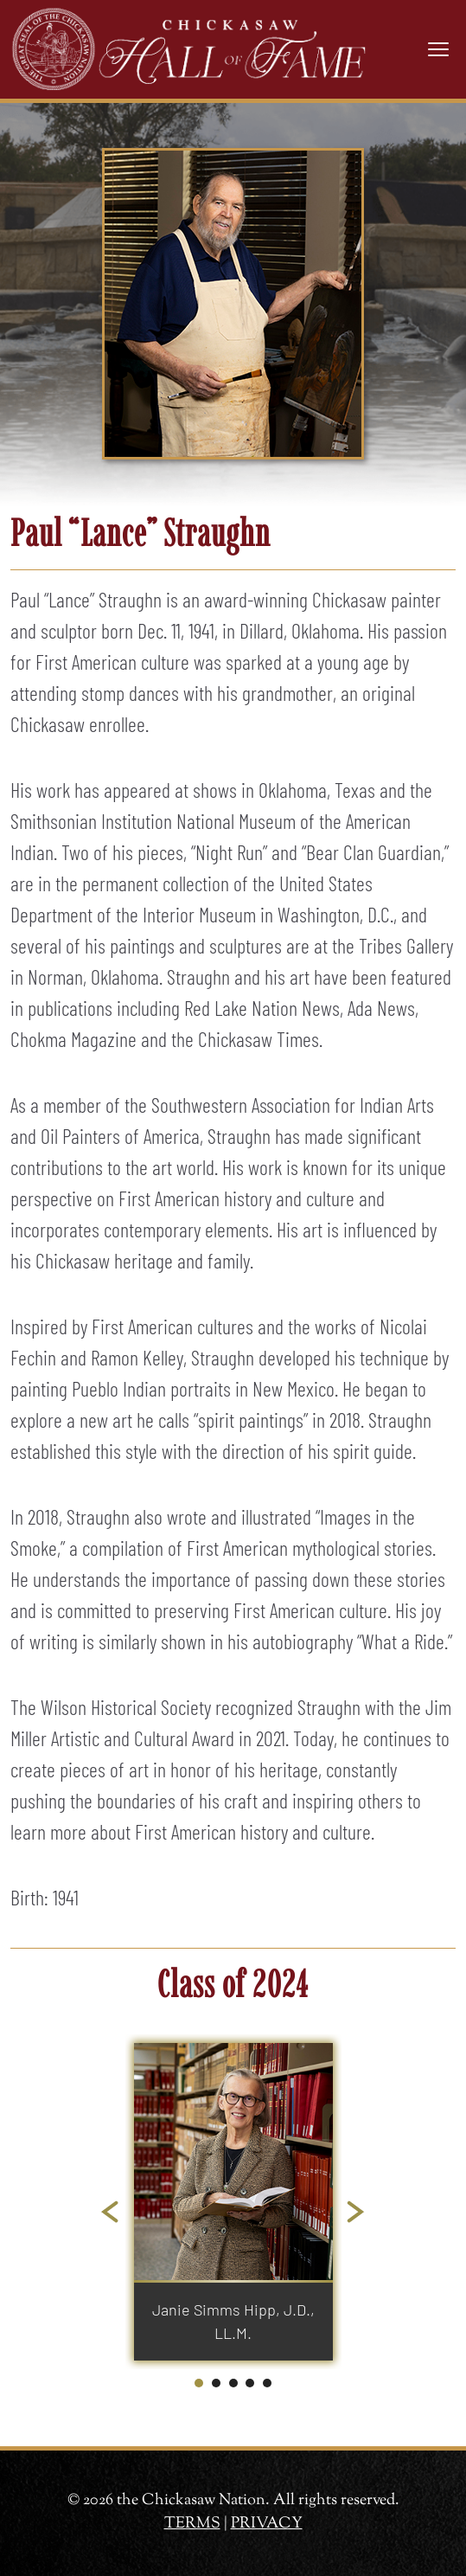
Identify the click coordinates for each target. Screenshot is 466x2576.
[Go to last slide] (110, 2212)
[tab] (199, 2383)
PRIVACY (267, 2524)
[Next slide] (356, 2212)
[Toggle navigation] (438, 49)
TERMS (192, 2524)
